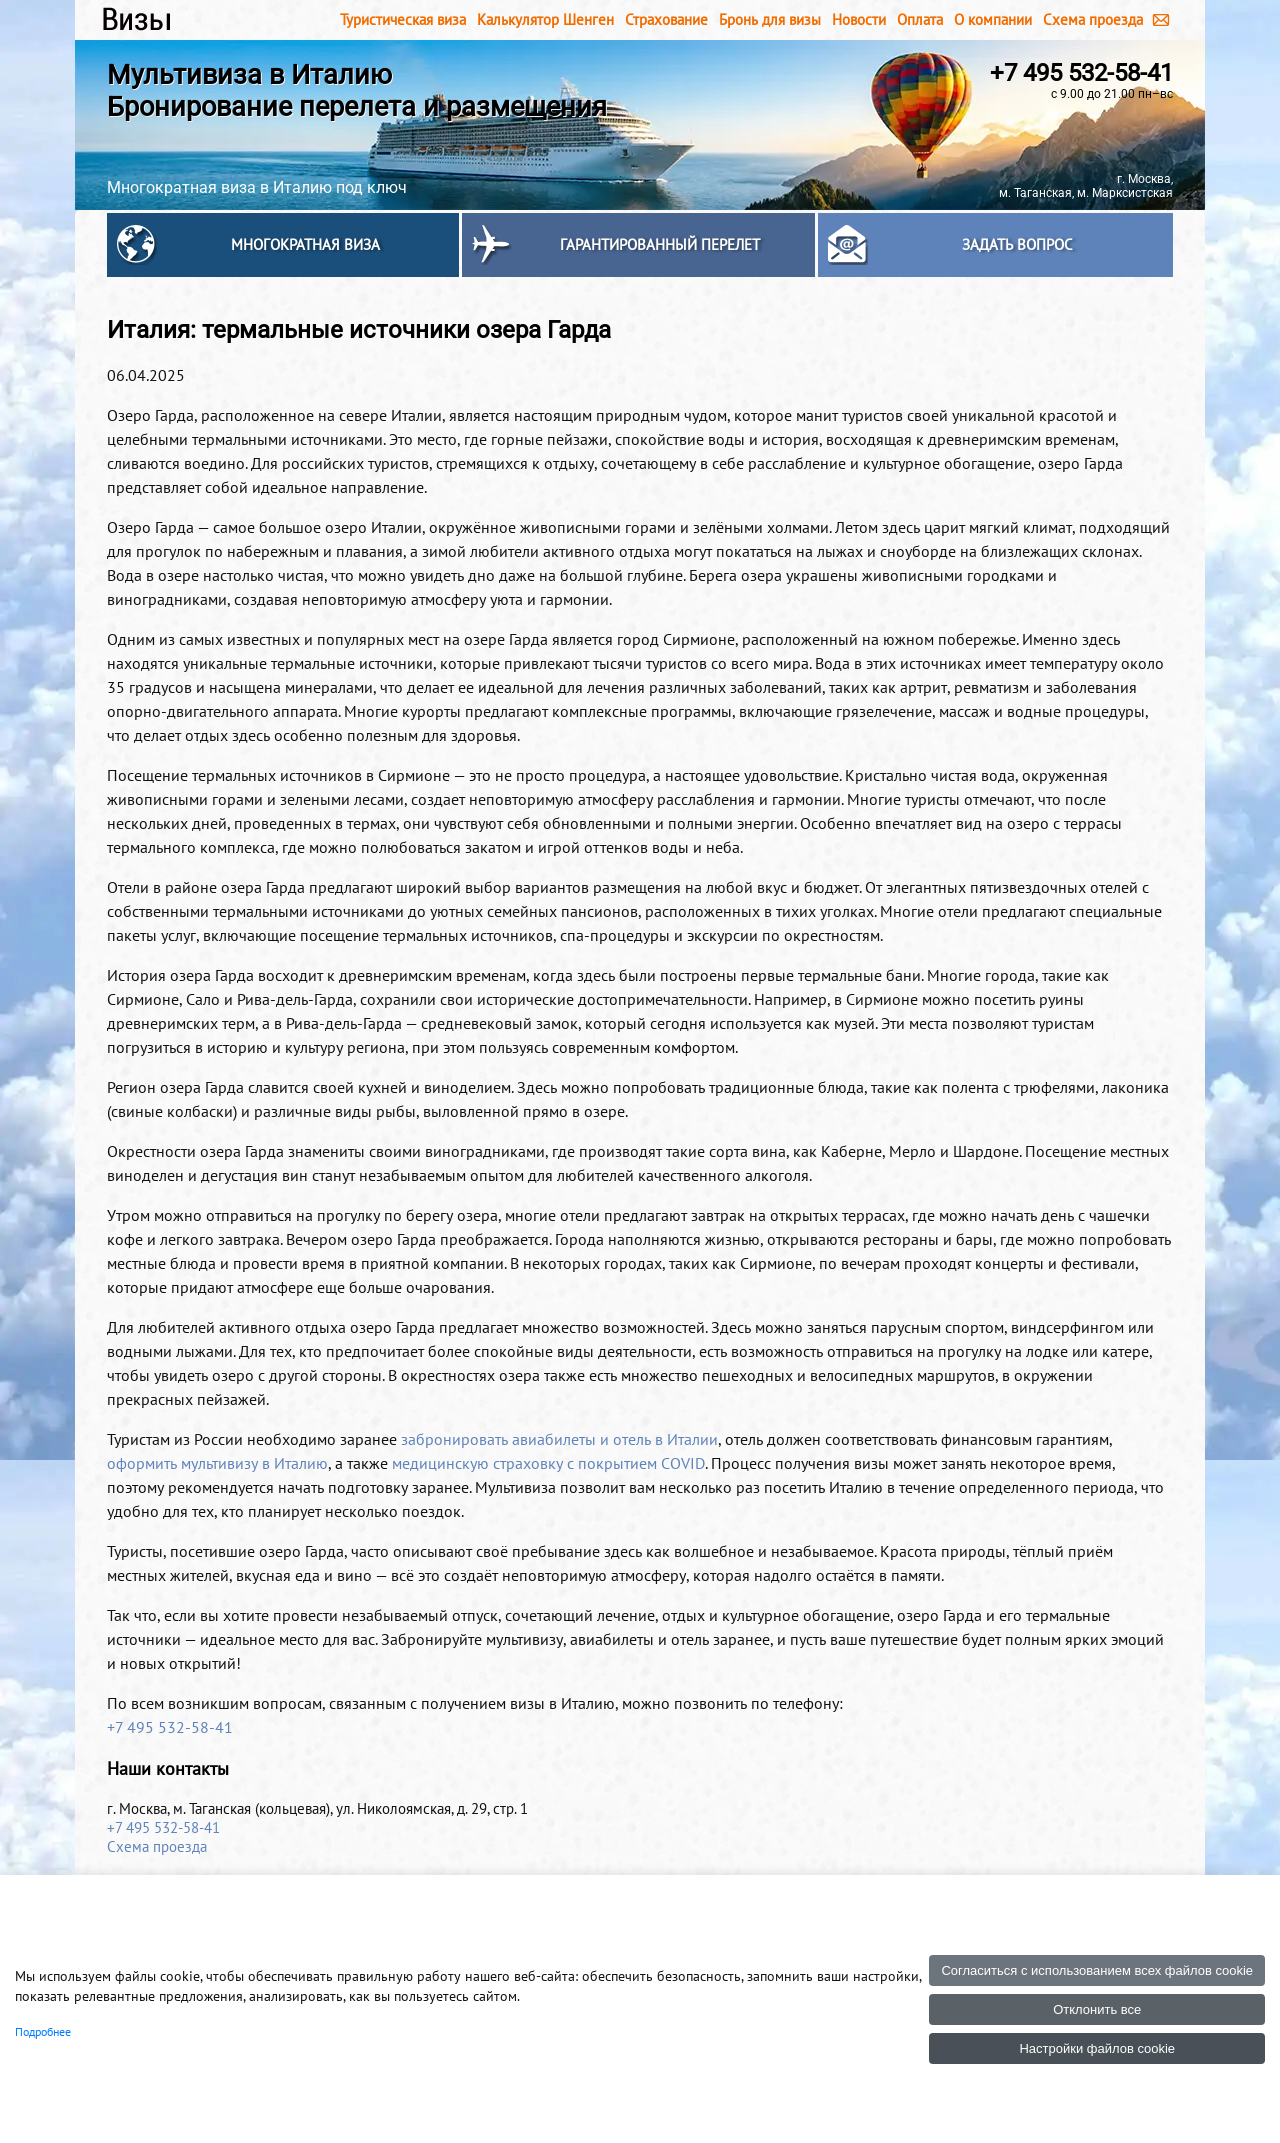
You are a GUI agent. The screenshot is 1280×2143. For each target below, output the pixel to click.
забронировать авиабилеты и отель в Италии (559, 1439)
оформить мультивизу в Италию (217, 1463)
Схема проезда (1093, 19)
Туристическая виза (403, 19)
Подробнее (43, 2031)
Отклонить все (1097, 2009)
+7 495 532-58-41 (1081, 73)
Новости (859, 19)
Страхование (666, 19)
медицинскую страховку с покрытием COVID (548, 1463)
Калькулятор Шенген (545, 19)
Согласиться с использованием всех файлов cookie (1097, 1970)
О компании (993, 19)
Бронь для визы (770, 19)
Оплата (920, 19)
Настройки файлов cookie (1097, 2048)
